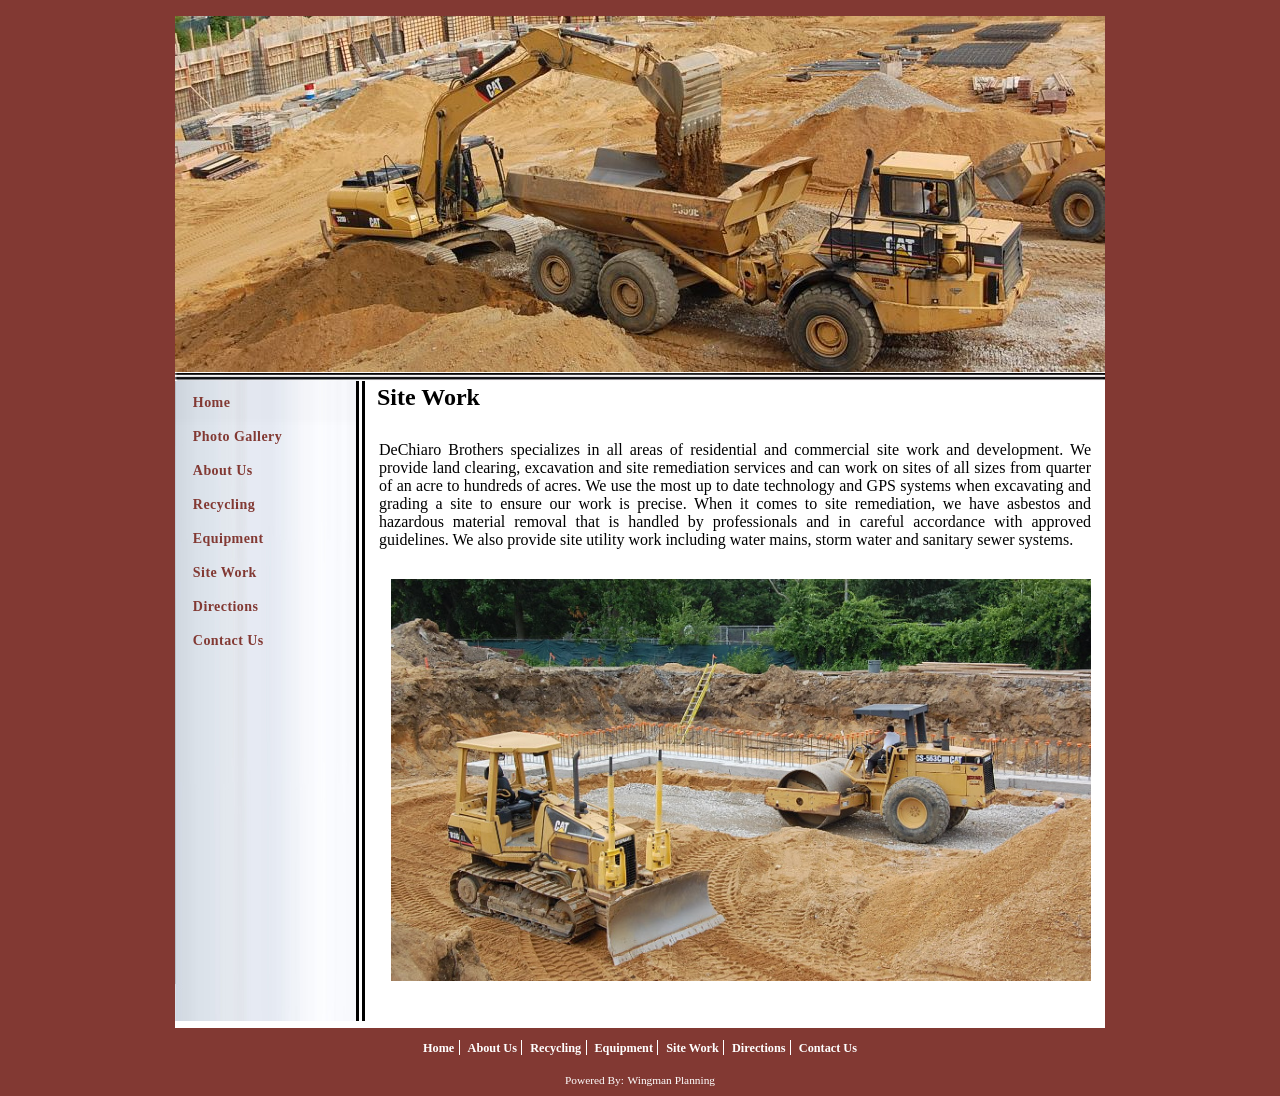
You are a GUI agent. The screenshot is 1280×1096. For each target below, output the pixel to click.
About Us (223, 470)
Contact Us (228, 640)
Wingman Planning (671, 1080)
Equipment (228, 538)
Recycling (224, 504)
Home (212, 402)
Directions (226, 606)
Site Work (225, 572)
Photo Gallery (237, 436)
